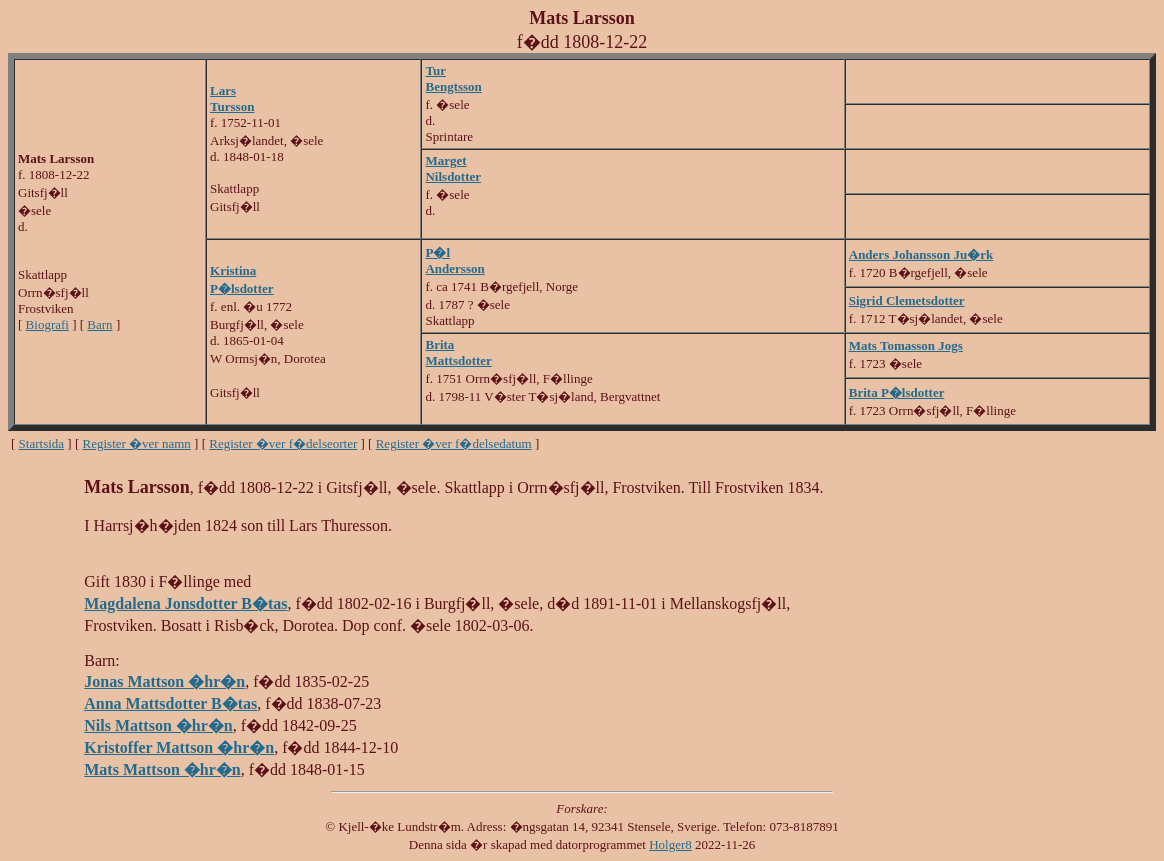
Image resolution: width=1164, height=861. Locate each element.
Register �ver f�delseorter (283, 443)
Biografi (47, 324)
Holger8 (670, 844)
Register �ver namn (137, 443)
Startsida (42, 443)
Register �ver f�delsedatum (454, 443)
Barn (99, 324)
